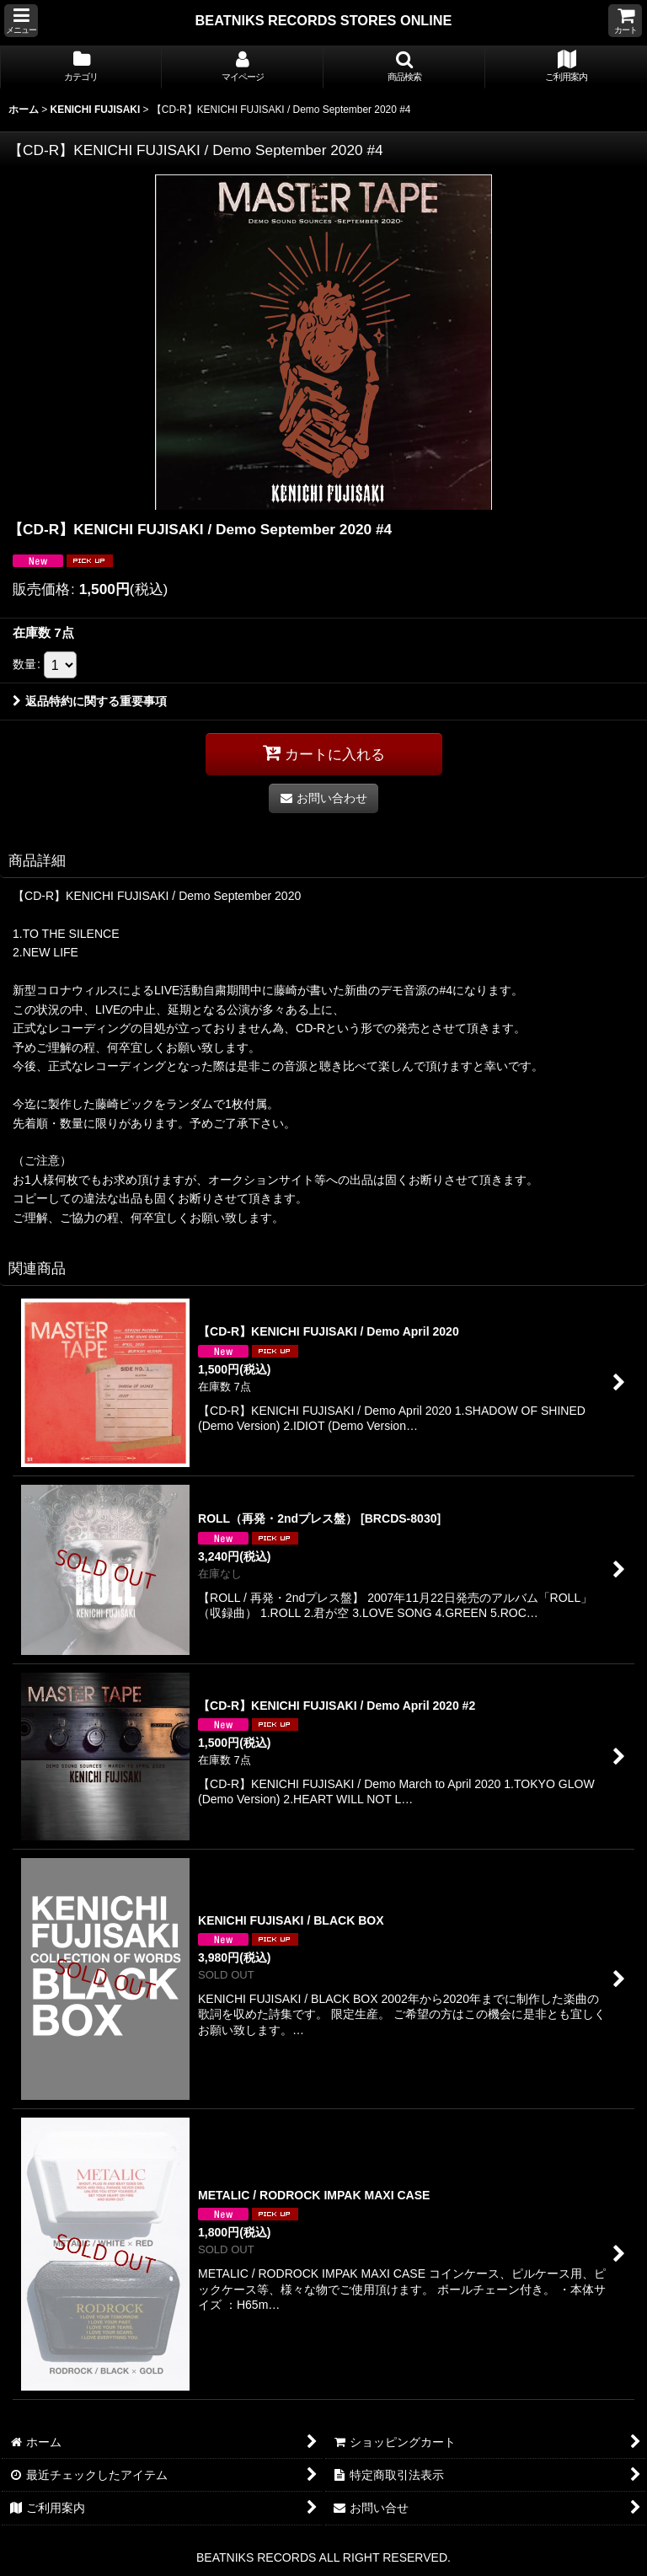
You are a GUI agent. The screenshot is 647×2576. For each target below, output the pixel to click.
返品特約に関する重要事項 (90, 701)
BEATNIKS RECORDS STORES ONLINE (323, 20)
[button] (21, 20)
